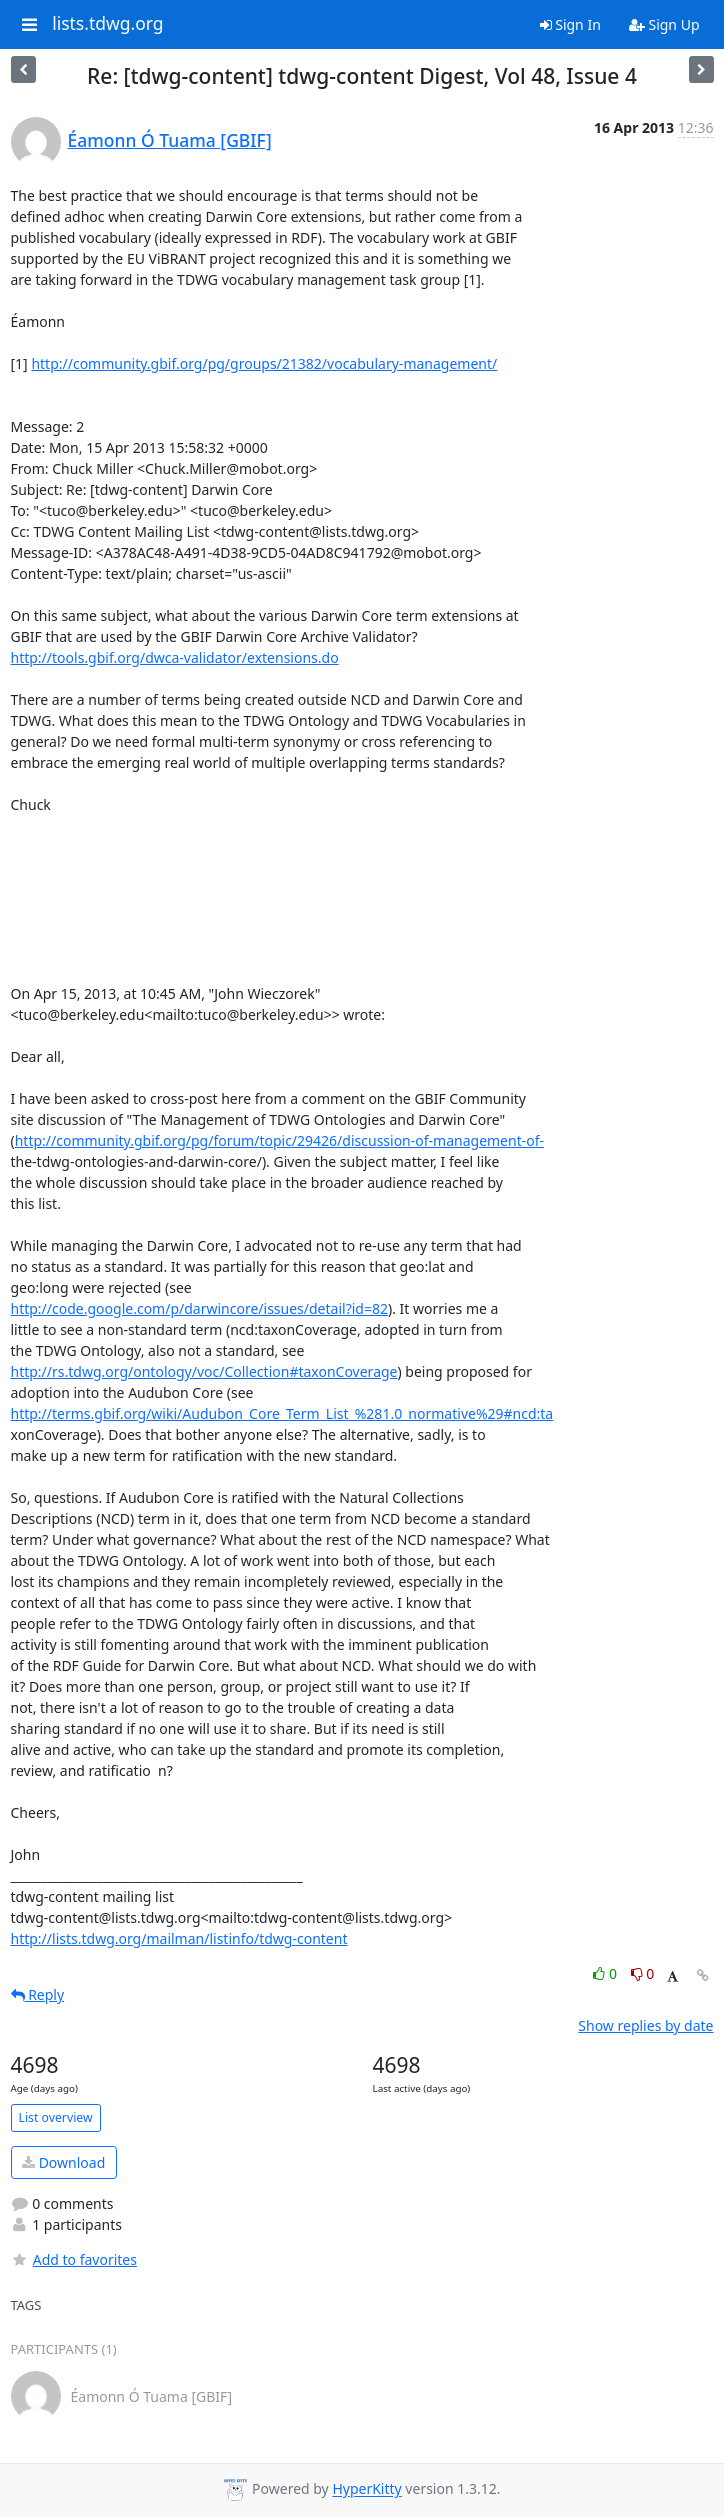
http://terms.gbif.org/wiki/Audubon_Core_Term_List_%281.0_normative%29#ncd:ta (282, 1413)
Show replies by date (645, 2025)
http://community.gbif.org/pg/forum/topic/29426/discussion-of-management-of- (279, 1140)
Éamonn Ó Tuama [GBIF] (170, 140)
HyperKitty (366, 2489)
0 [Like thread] (606, 1973)
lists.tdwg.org (108, 24)
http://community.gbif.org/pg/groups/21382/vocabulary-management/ (264, 363)
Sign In (570, 24)
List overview (56, 2117)
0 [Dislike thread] (643, 1973)
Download (63, 2162)
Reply (38, 1994)
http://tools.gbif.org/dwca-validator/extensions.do (175, 657)
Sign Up (664, 24)
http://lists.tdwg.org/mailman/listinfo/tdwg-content (179, 1938)
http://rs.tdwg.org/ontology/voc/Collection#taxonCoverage (204, 1371)
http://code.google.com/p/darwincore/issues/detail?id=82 (199, 1308)
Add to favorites (74, 2259)
